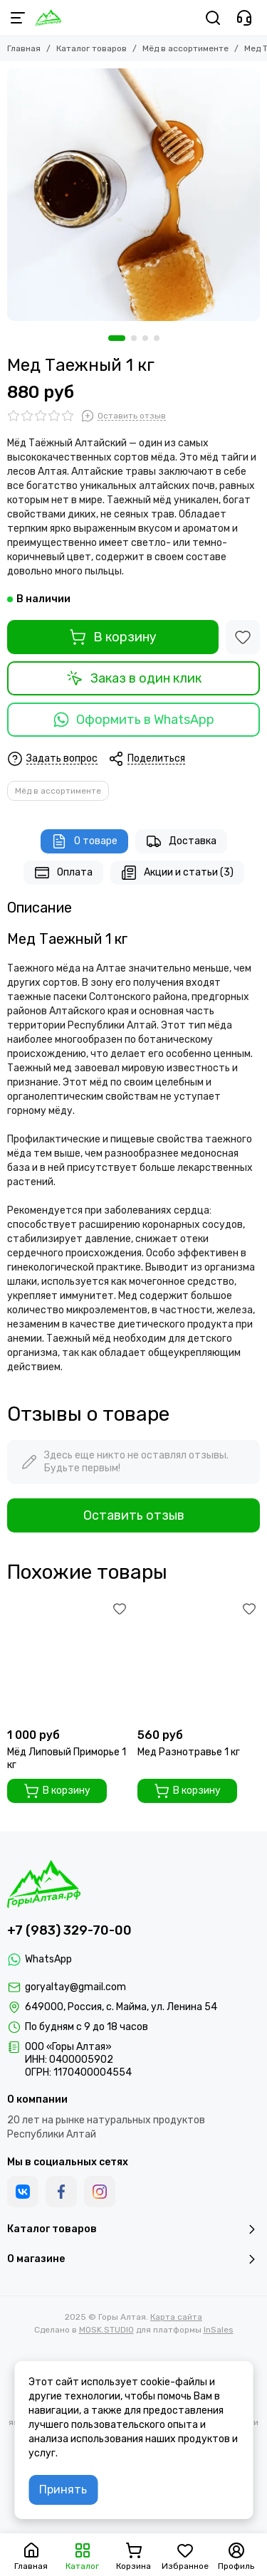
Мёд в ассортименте (185, 48)
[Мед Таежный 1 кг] (133, 194)
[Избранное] (243, 637)
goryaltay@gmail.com (75, 1987)
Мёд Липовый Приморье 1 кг (66, 1758)
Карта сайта (176, 2317)
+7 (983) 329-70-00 (69, 1930)
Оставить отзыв (133, 1515)
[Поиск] (213, 18)
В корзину (113, 637)
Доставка (181, 841)
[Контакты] (244, 18)
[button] (116, 338)
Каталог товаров (91, 48)
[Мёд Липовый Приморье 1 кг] (68, 1659)
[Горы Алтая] (48, 17)
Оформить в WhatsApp (134, 719)
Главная (24, 48)
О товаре (84, 841)
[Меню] (18, 18)
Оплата (63, 872)
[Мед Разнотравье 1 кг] (199, 1659)
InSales (219, 2330)
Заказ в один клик (133, 678)
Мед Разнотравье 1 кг (188, 1752)
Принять (63, 2489)
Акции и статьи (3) (177, 872)
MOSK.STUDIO (106, 2330)
